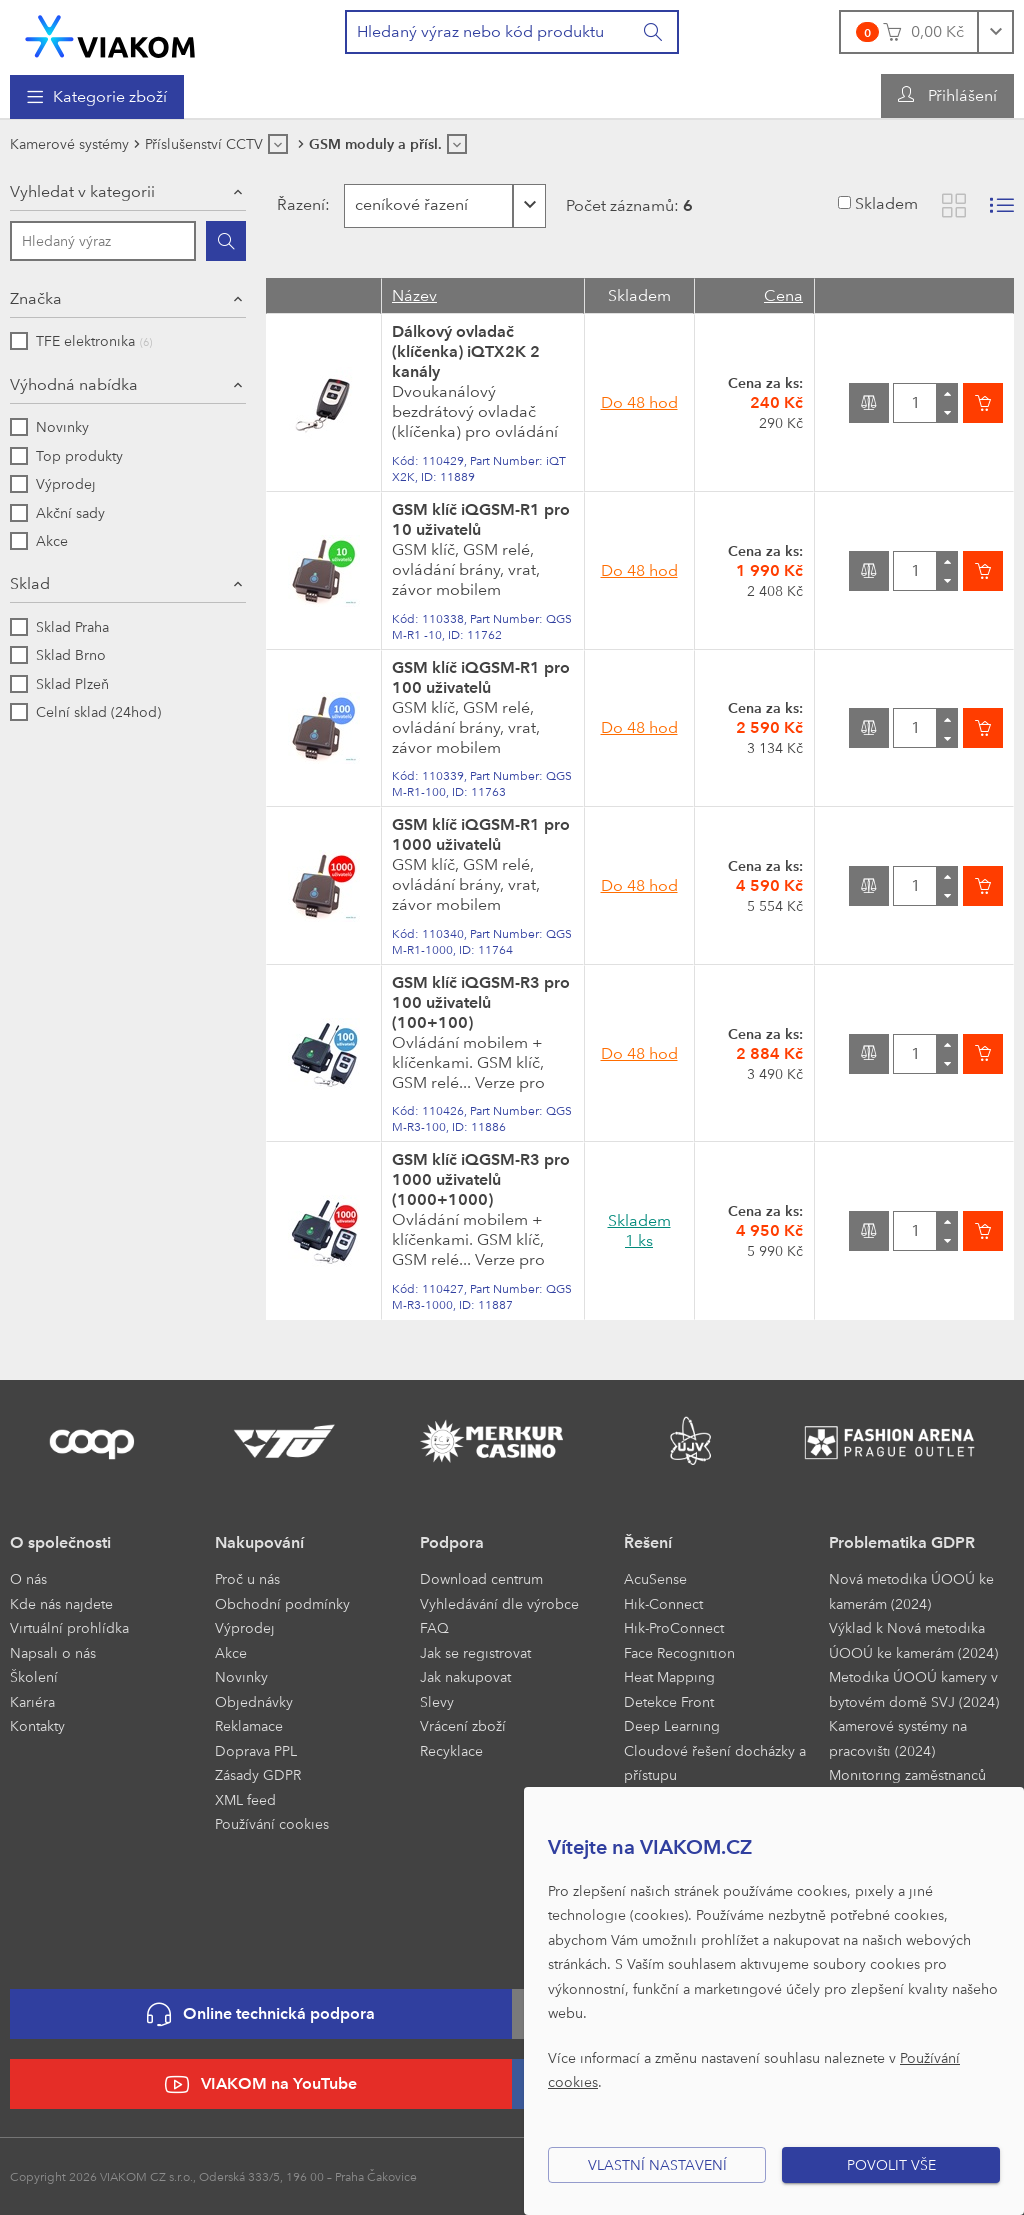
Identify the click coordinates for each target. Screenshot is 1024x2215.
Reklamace (249, 1725)
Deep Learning (672, 1725)
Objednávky (254, 1701)
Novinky (241, 1676)
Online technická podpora (261, 2014)
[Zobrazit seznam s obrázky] (1002, 205)
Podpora (452, 1542)
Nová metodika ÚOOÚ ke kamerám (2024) (911, 1591)
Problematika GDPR (902, 1542)
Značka (36, 298)
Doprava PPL (256, 1750)
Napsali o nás (53, 1652)
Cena (783, 295)
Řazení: (301, 204)
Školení (34, 1676)
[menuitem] (97, 97)
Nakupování (259, 1542)
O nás (28, 1578)
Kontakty (37, 1725)
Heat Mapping (669, 1676)
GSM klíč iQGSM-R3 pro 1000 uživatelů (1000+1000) (481, 1179)
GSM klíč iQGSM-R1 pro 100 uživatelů (481, 677)
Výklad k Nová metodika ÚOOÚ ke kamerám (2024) (913, 1640)
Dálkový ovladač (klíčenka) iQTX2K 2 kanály (466, 351)
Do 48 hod (639, 402)
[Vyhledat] (654, 32)
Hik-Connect (663, 1603)
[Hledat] (226, 241)
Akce (231, 1652)
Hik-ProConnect (674, 1627)
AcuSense (655, 1578)
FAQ (434, 1627)
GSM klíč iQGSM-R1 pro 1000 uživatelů (481, 834)
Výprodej (245, 1627)
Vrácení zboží (463, 1725)
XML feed (245, 1799)
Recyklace (451, 1750)
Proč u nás (247, 1578)
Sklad (30, 583)
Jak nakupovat (465, 1676)
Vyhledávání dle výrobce (499, 1603)
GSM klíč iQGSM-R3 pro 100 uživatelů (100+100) (481, 1002)
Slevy (437, 1701)
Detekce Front (669, 1701)
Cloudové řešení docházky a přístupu (715, 1763)
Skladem (886, 203)
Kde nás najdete (61, 1603)
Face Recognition (679, 1652)
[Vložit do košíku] (983, 403)
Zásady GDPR (258, 1774)
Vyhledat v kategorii (82, 191)
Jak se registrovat (475, 1652)
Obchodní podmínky (282, 1603)
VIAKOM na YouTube (261, 2084)
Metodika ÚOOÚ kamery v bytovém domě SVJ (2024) (914, 1689)
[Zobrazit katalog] (954, 205)
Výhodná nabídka (74, 384)
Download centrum (481, 1578)
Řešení (648, 1542)
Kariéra (32, 1701)
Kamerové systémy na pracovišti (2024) (898, 1738)
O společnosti (60, 1542)
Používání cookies (272, 1823)
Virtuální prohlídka (69, 1627)
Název (414, 295)
